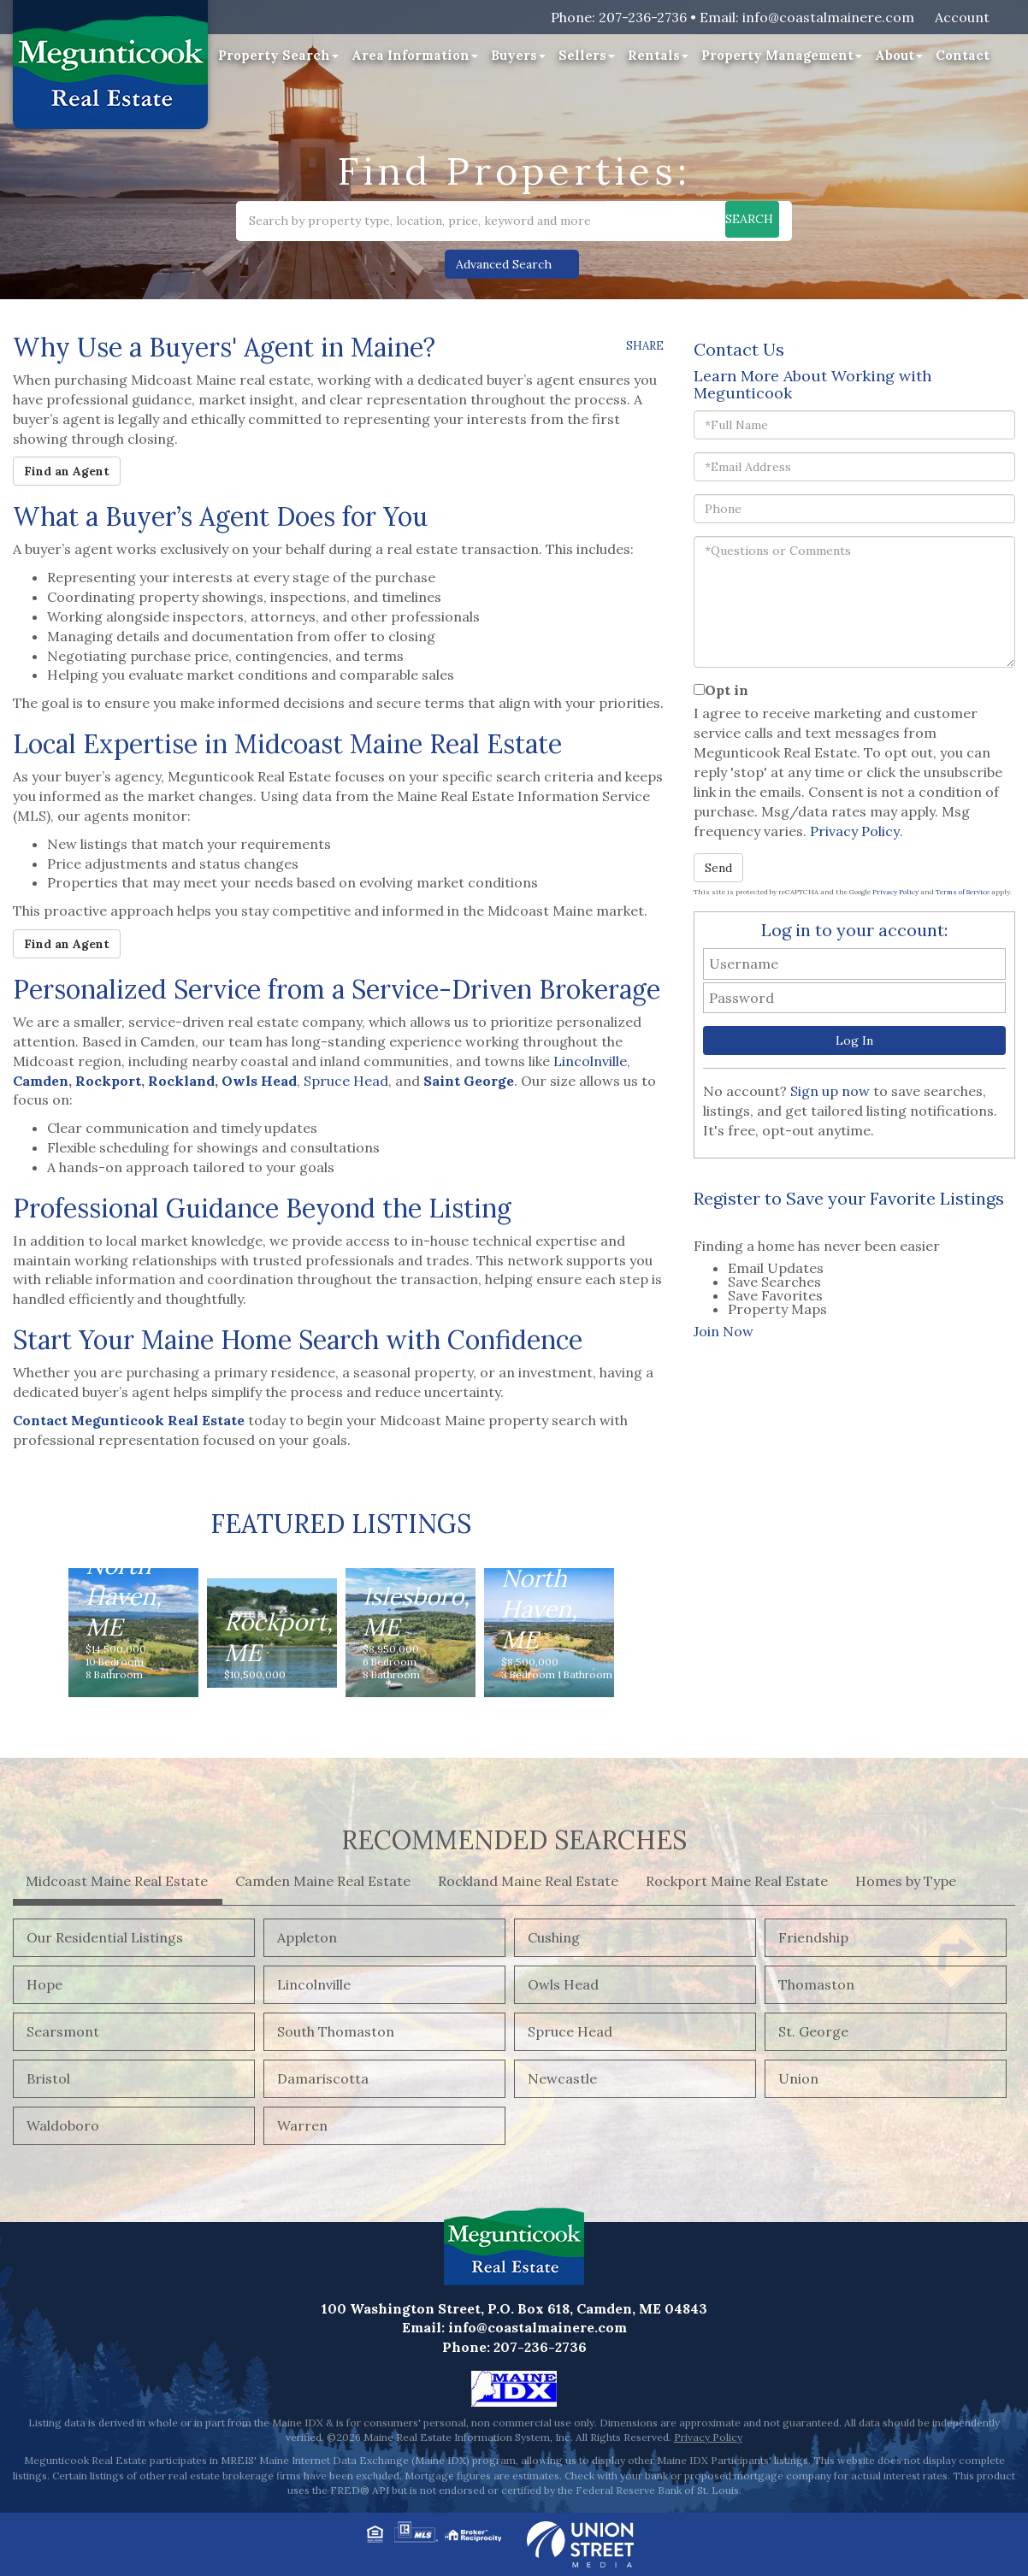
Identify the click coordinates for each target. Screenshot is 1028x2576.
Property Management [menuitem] (781, 55)
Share (645, 346)
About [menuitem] (899, 55)
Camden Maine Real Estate (323, 1880)
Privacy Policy (855, 831)
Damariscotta (323, 2078)
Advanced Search (504, 264)
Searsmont (63, 2031)
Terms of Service (963, 891)
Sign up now (830, 1090)
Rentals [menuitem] (658, 55)
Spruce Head (346, 1080)
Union (798, 2078)
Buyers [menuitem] (518, 55)
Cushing (554, 1937)
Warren (302, 2125)
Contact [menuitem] (963, 55)
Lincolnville (590, 1061)
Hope (44, 1984)
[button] (725, 221)
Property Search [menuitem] (278, 55)
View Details (133, 1615)
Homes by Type (905, 1880)
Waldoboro (63, 2125)
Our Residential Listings (105, 1937)
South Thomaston (335, 2031)
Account (962, 17)
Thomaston (816, 1984)
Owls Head (563, 1984)
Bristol (48, 2078)
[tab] (706, 1227)
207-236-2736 (643, 17)
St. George (813, 2031)
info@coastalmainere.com (828, 17)
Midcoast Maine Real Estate (117, 1880)
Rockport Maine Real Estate (737, 1880)
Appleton (307, 1937)
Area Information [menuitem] (415, 55)
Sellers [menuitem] (586, 55)
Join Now (723, 1331)
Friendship (813, 1937)
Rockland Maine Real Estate (528, 1880)
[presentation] (706, 1227)
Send (718, 867)
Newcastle (562, 2078)
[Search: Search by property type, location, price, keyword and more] (421, 221)
